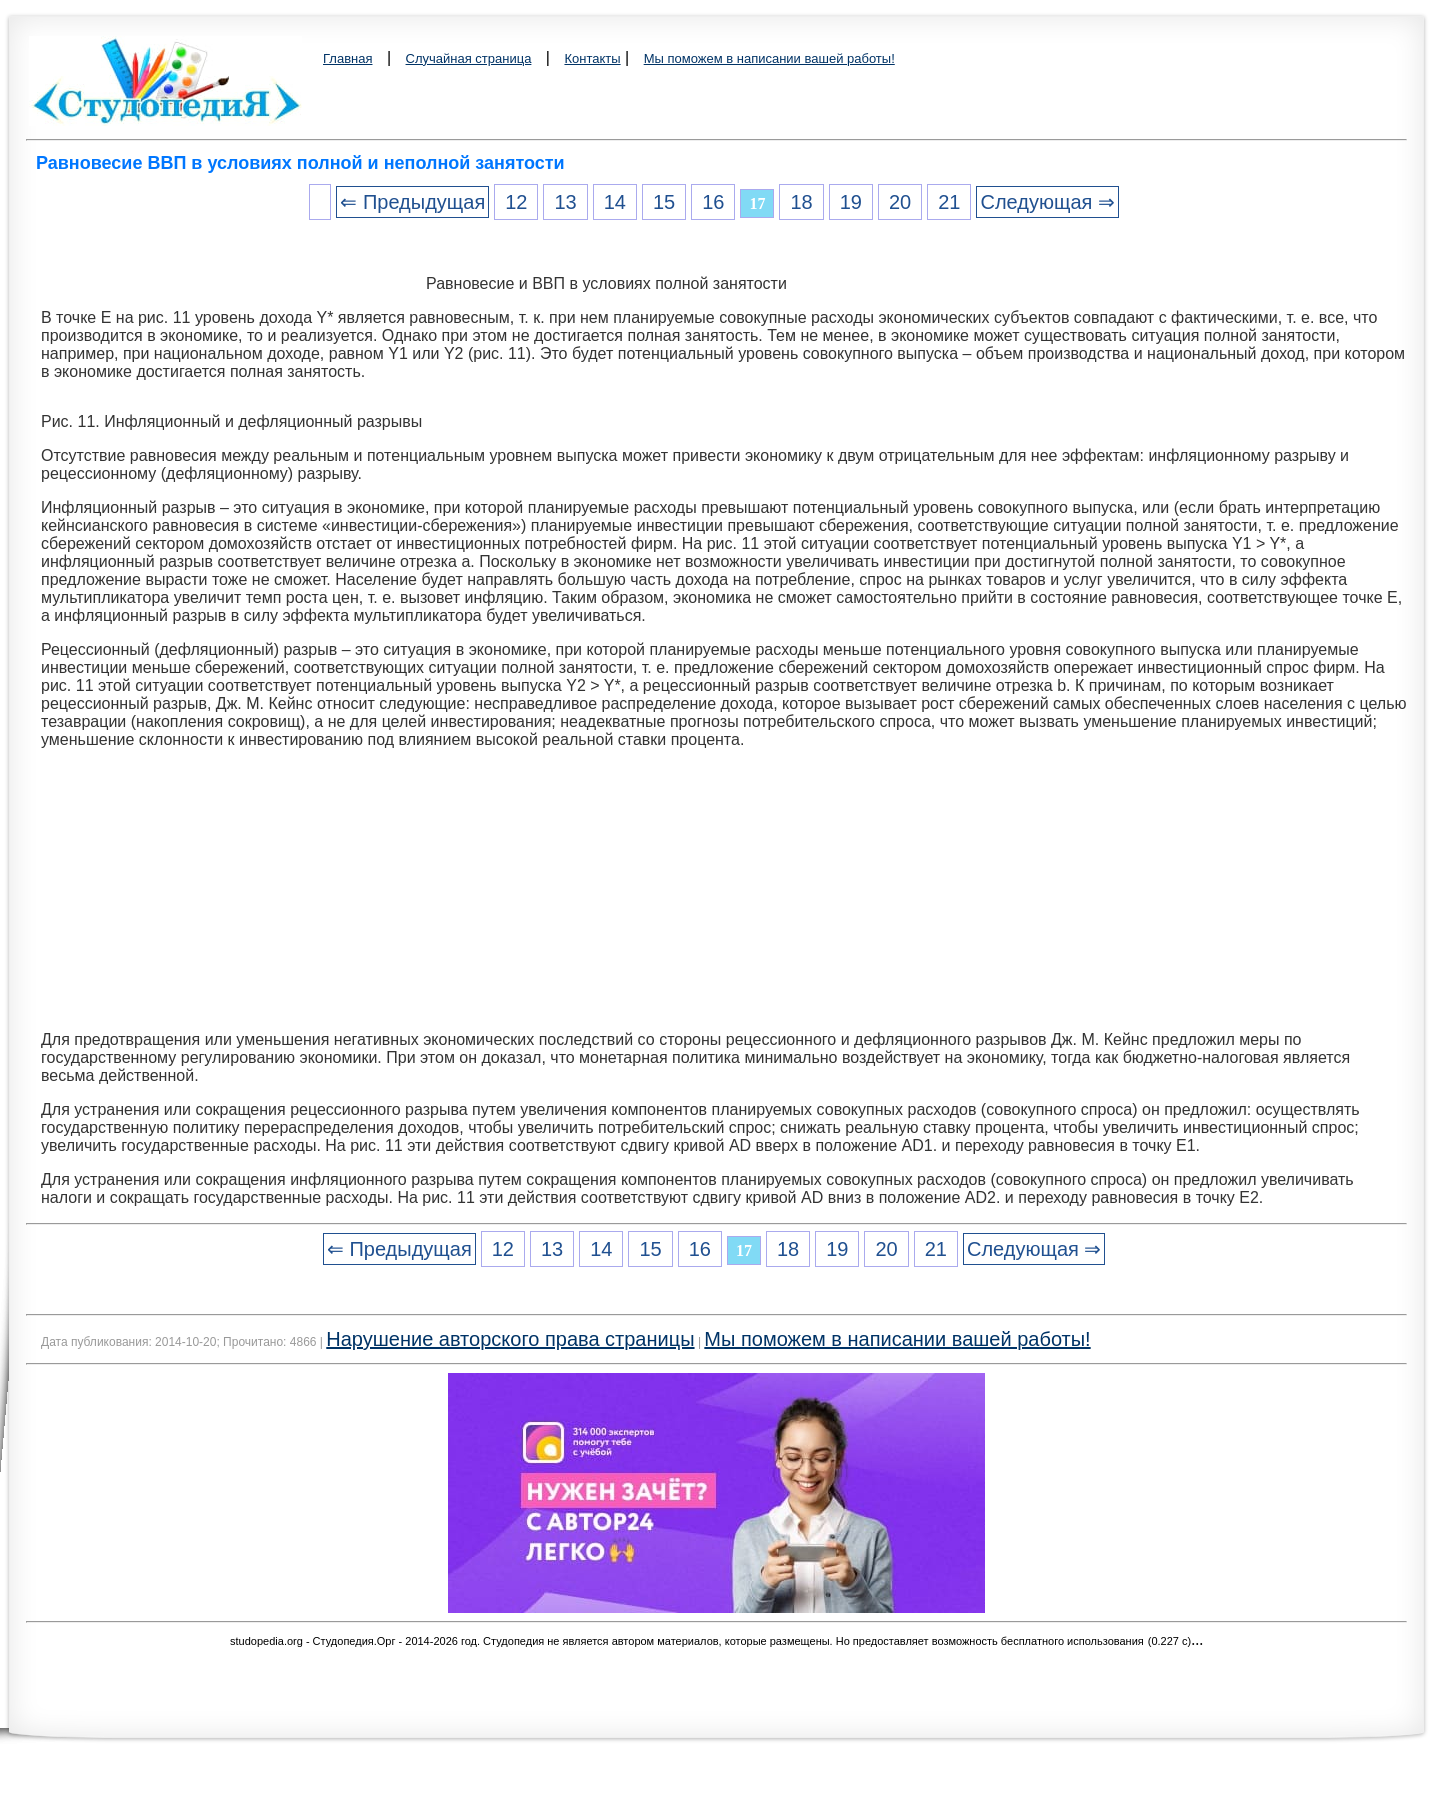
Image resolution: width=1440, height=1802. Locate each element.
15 (664, 202)
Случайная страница (469, 58)
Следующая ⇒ (1047, 202)
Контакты (592, 58)
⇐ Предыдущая (412, 202)
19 (851, 202)
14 (615, 202)
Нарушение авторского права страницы (510, 1339)
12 (516, 202)
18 (801, 202)
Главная (347, 58)
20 (900, 202)
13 (565, 202)
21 (949, 202)
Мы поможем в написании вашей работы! (769, 58)
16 (713, 202)
